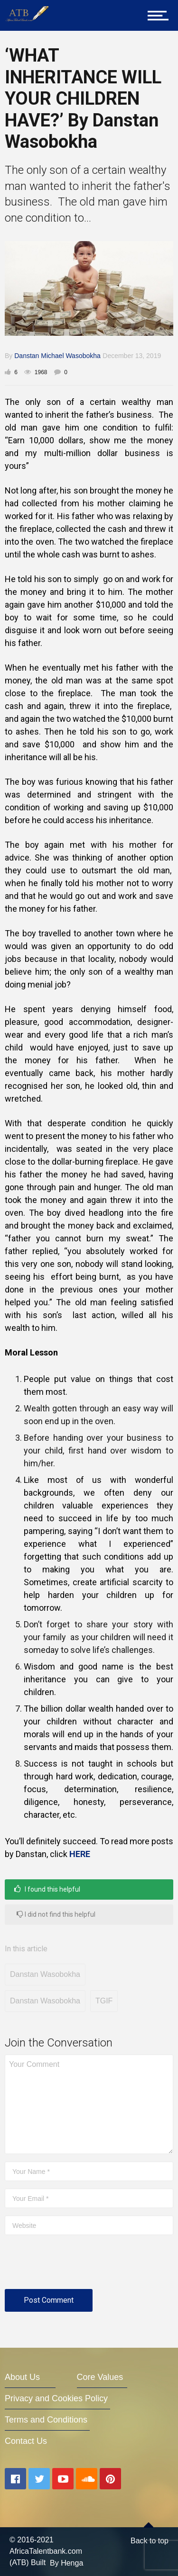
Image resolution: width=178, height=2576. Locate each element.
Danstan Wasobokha (45, 1974)
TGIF (103, 2001)
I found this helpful (47, 1889)
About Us (22, 2377)
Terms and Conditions (46, 2419)
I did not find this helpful (56, 1914)
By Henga (66, 2563)
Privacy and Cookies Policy (56, 2398)
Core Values (100, 2377)
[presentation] (77, 2265)
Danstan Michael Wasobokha (57, 355)
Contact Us (26, 2441)
